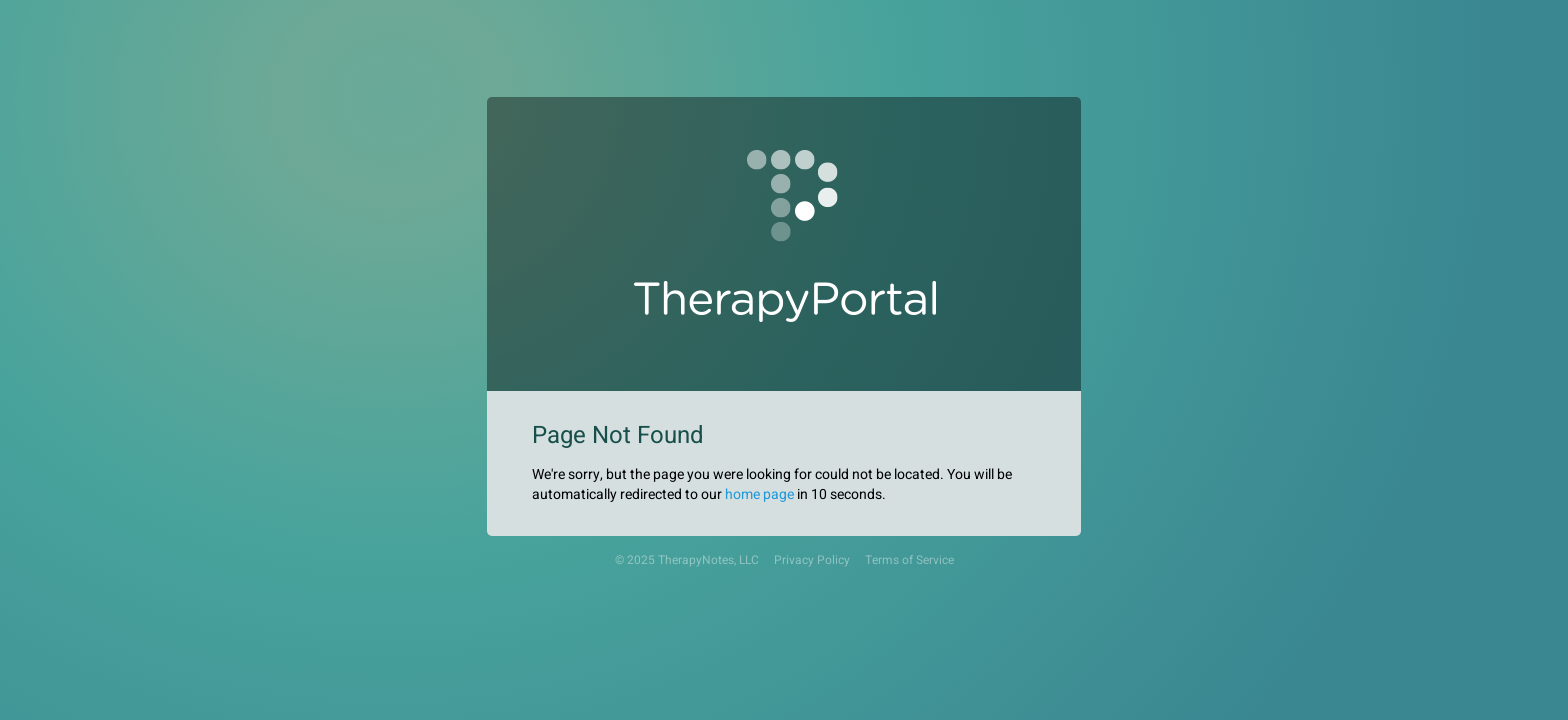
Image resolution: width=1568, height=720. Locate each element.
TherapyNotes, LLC (708, 560)
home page (759, 494)
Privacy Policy (812, 560)
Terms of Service (909, 560)
